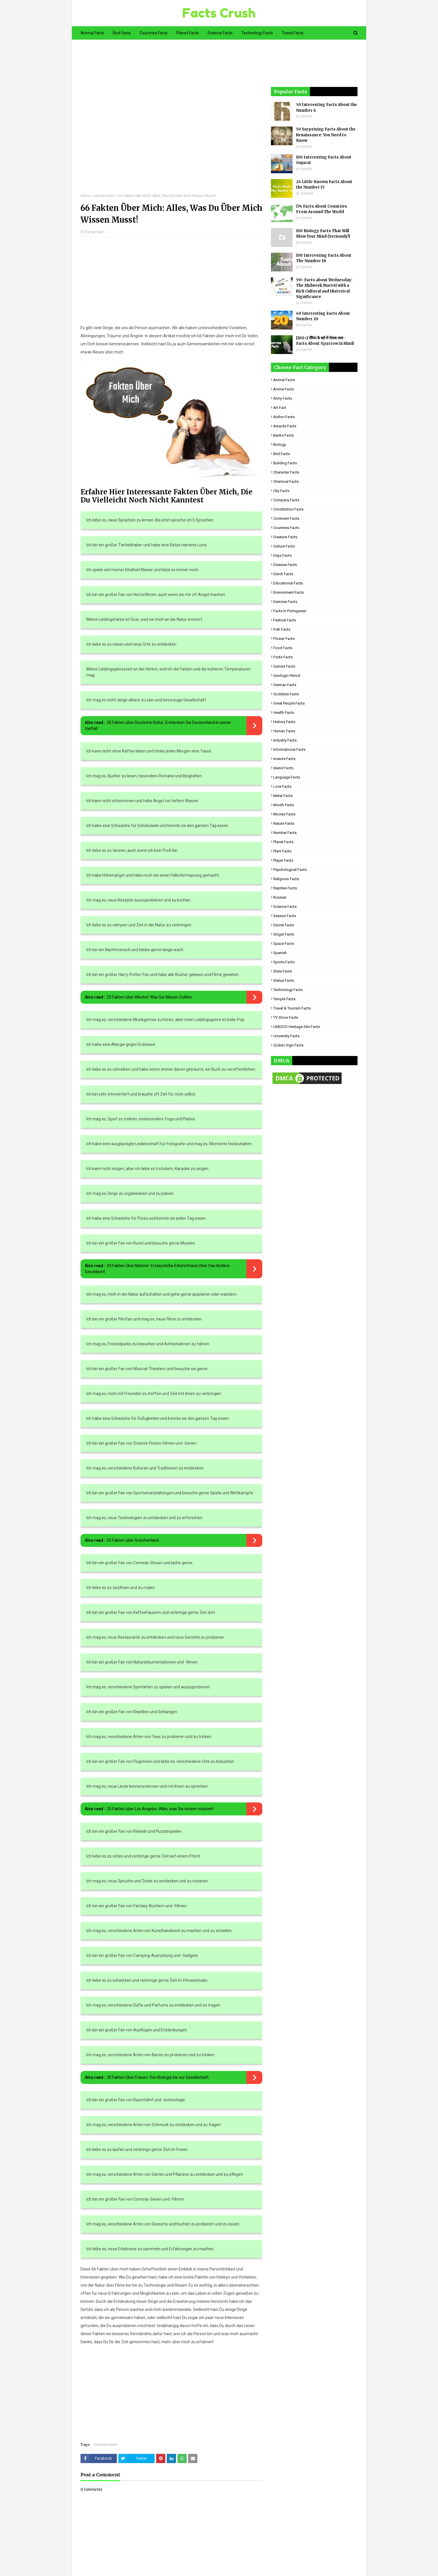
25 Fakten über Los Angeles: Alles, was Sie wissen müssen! (160, 1808)
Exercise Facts (285, 601)
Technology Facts (288, 990)
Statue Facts (283, 980)
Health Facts (283, 712)
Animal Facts (284, 380)
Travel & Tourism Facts (292, 1008)
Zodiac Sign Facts (288, 1045)
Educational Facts (288, 583)
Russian (280, 897)
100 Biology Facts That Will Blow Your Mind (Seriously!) (323, 233)
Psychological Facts (290, 869)
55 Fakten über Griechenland (133, 1540)
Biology (279, 444)
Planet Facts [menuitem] (187, 33)
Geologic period (286, 675)
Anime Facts (283, 389)
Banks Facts (283, 435)
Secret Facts (283, 925)
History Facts (284, 722)
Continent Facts (286, 518)
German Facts (104, 196)
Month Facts (283, 805)
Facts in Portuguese (289, 611)
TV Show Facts (285, 1017)
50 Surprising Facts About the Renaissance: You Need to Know (325, 135)
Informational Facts (289, 749)
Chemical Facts (286, 481)
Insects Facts (284, 759)
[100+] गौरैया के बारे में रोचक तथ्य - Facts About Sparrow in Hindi (325, 341)
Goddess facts (286, 694)
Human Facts (284, 731)
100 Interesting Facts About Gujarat (323, 160)
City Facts (281, 491)
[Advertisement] (171, 121)
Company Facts (286, 500)
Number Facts (285, 832)
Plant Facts (282, 851)
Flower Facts (284, 638)
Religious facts (286, 879)
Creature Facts (285, 537)
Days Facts (282, 555)
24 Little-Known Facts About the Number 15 (324, 184)
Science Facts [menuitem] (220, 33)
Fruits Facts (283, 657)
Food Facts (282, 648)
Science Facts (285, 906)
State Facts (282, 971)
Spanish (280, 953)
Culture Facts (284, 546)
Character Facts (286, 472)
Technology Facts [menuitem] (257, 33)
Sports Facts (284, 962)
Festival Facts (284, 620)
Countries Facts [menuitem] (153, 33)
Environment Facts (288, 592)
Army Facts (282, 398)
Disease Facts (285, 564)
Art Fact (279, 407)
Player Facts (283, 860)
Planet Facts (283, 842)
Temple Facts (284, 999)
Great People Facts (289, 703)
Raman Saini (95, 232)
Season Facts (284, 916)
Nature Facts (283, 823)
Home (85, 196)
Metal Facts (283, 796)
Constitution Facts (288, 509)
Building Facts (285, 463)
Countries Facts (286, 528)
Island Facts (283, 768)
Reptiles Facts (285, 888)
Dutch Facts (283, 574)
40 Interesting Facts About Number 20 (323, 316)
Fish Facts (281, 629)
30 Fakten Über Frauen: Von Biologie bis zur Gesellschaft (158, 2077)
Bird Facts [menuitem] (122, 33)
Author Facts (284, 417)
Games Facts (284, 666)
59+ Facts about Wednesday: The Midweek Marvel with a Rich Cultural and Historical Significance (324, 288)
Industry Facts (285, 740)
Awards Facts (284, 426)
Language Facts (286, 777)
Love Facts (282, 786)
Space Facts (283, 943)
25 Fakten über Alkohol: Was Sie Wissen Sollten (149, 997)
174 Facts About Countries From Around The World (321, 209)
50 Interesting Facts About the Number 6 (326, 107)
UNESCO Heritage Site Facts (296, 1027)
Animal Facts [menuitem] (92, 33)
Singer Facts (283, 934)
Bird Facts (281, 454)
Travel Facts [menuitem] (293, 33)
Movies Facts (284, 814)
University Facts (286, 1036)
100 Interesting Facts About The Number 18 (323, 258)
